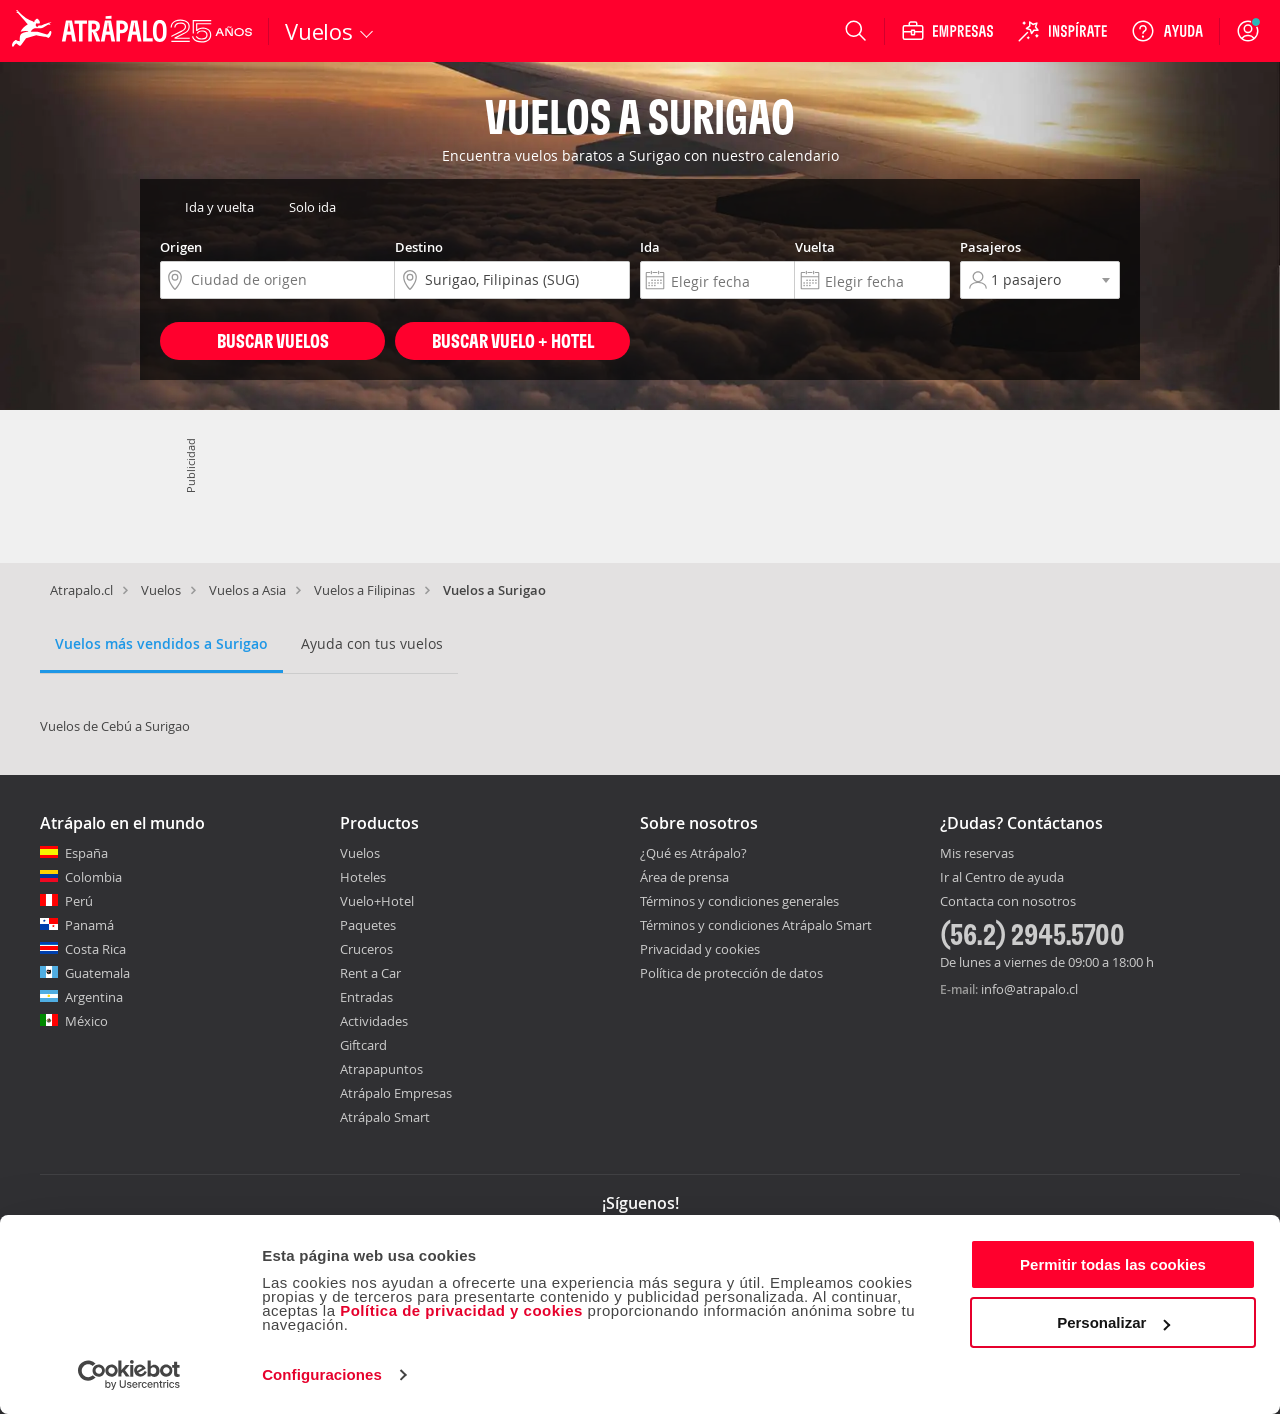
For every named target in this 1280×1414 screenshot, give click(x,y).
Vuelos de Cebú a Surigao (115, 726)
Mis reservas (977, 854)
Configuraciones (322, 1374)
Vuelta (815, 247)
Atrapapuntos (381, 1069)
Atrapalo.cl (81, 590)
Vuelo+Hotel (377, 901)
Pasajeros (990, 247)
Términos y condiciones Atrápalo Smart (756, 925)
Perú (79, 901)
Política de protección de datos (731, 973)
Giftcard (363, 1045)
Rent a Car (370, 973)
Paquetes (368, 925)
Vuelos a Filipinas (364, 590)
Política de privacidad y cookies (461, 1310)
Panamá (89, 925)
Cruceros (366, 949)
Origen (181, 247)
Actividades (374, 1021)
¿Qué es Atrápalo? (693, 853)
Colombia (93, 877)
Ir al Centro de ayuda (1002, 878)
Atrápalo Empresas (396, 1093)
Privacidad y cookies (700, 949)
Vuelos (161, 590)
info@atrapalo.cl (1029, 989)
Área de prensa (684, 877)
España (86, 853)
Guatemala (97, 973)
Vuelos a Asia (247, 590)
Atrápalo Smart (385, 1117)
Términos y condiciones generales (739, 901)
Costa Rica (95, 949)
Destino (419, 247)
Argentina (94, 997)
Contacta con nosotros (1008, 902)
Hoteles (363, 877)
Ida (650, 247)
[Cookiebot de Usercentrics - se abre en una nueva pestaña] (129, 1375)
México (86, 1021)
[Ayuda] (1167, 31)
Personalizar (1113, 1322)
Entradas (366, 997)
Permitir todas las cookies (1113, 1264)
